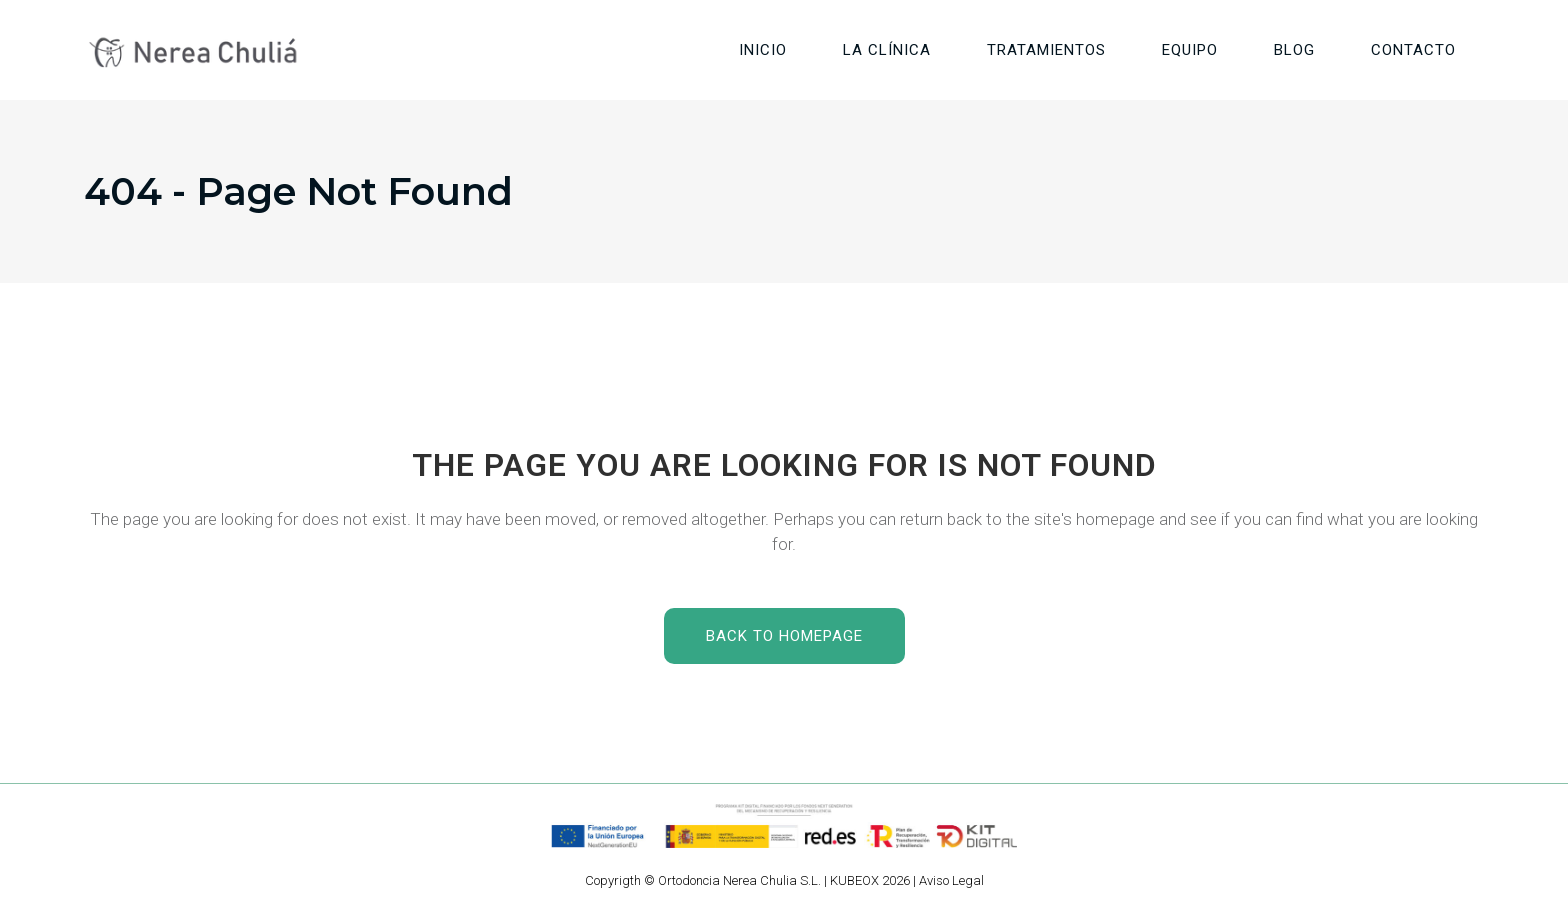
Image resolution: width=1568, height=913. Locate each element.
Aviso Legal (951, 880)
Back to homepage (784, 636)
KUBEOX (854, 880)
